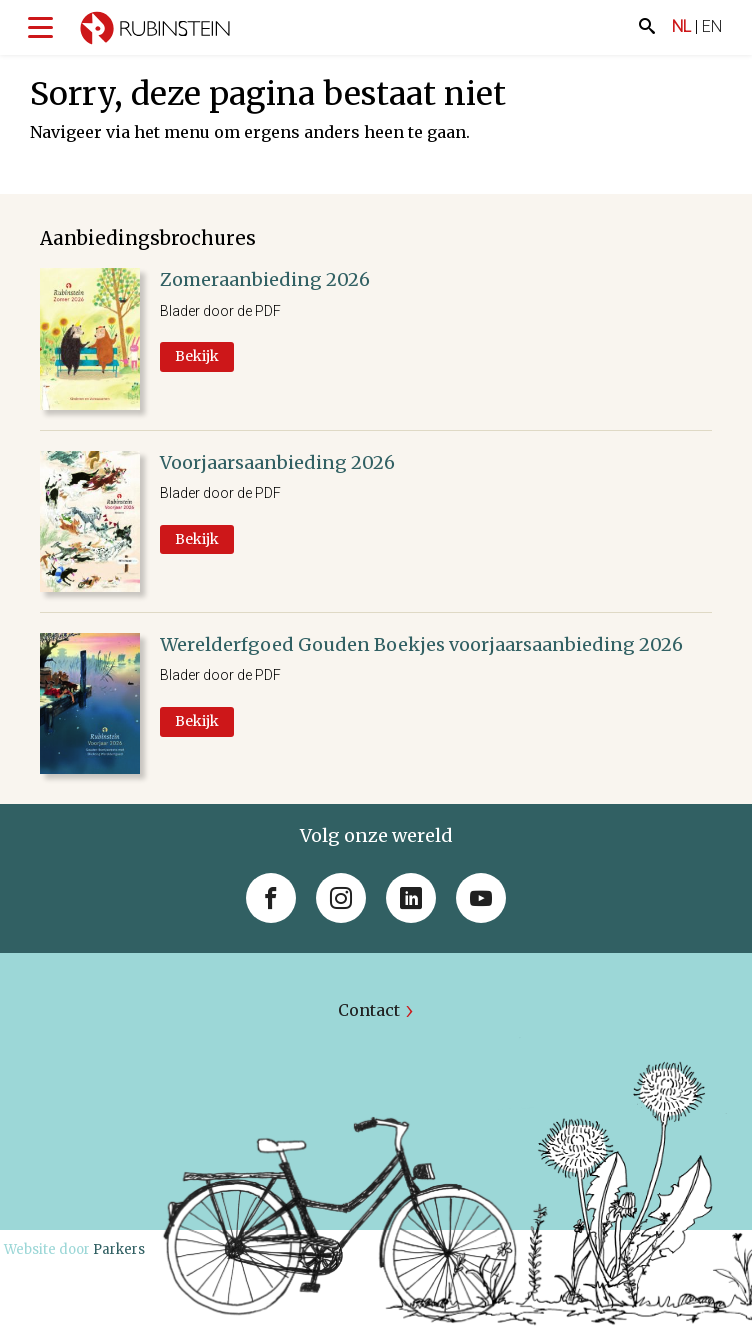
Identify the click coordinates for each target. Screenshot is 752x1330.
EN (712, 26)
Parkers (119, 1249)
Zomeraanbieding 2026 (265, 279)
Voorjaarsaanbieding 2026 (277, 462)
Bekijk (197, 356)
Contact (369, 1010)
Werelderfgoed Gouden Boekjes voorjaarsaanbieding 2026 (421, 644)
